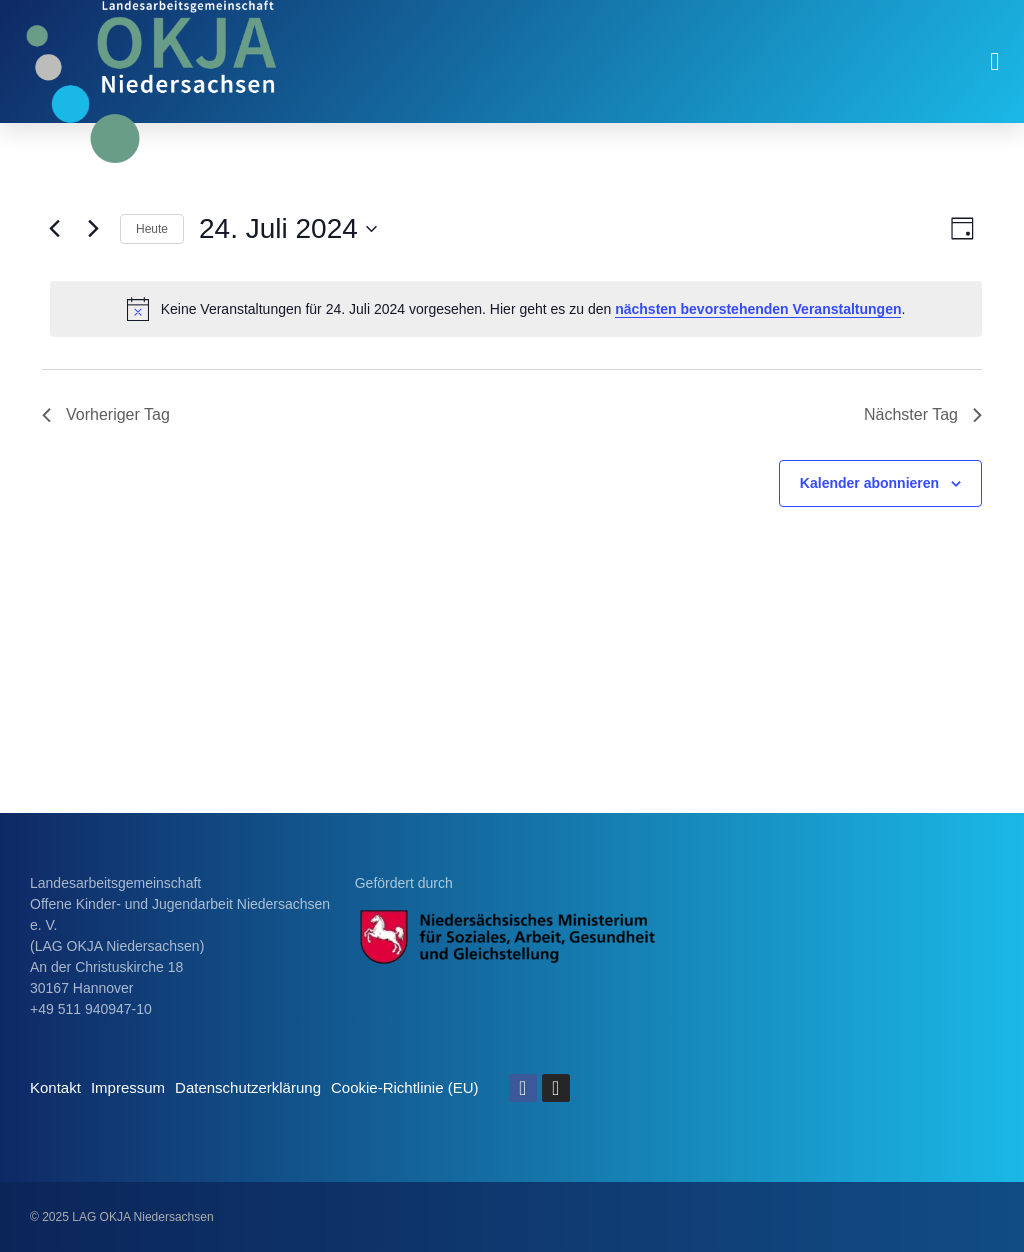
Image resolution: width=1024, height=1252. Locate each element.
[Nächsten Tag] (93, 229)
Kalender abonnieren (869, 483)
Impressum (128, 1087)
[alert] (516, 309)
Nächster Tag (923, 414)
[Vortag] (54, 229)
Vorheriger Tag (106, 414)
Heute (152, 229)
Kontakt (55, 1087)
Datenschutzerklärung (248, 1087)
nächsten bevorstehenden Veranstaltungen (758, 309)
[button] (995, 62)
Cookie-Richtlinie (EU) (405, 1087)
